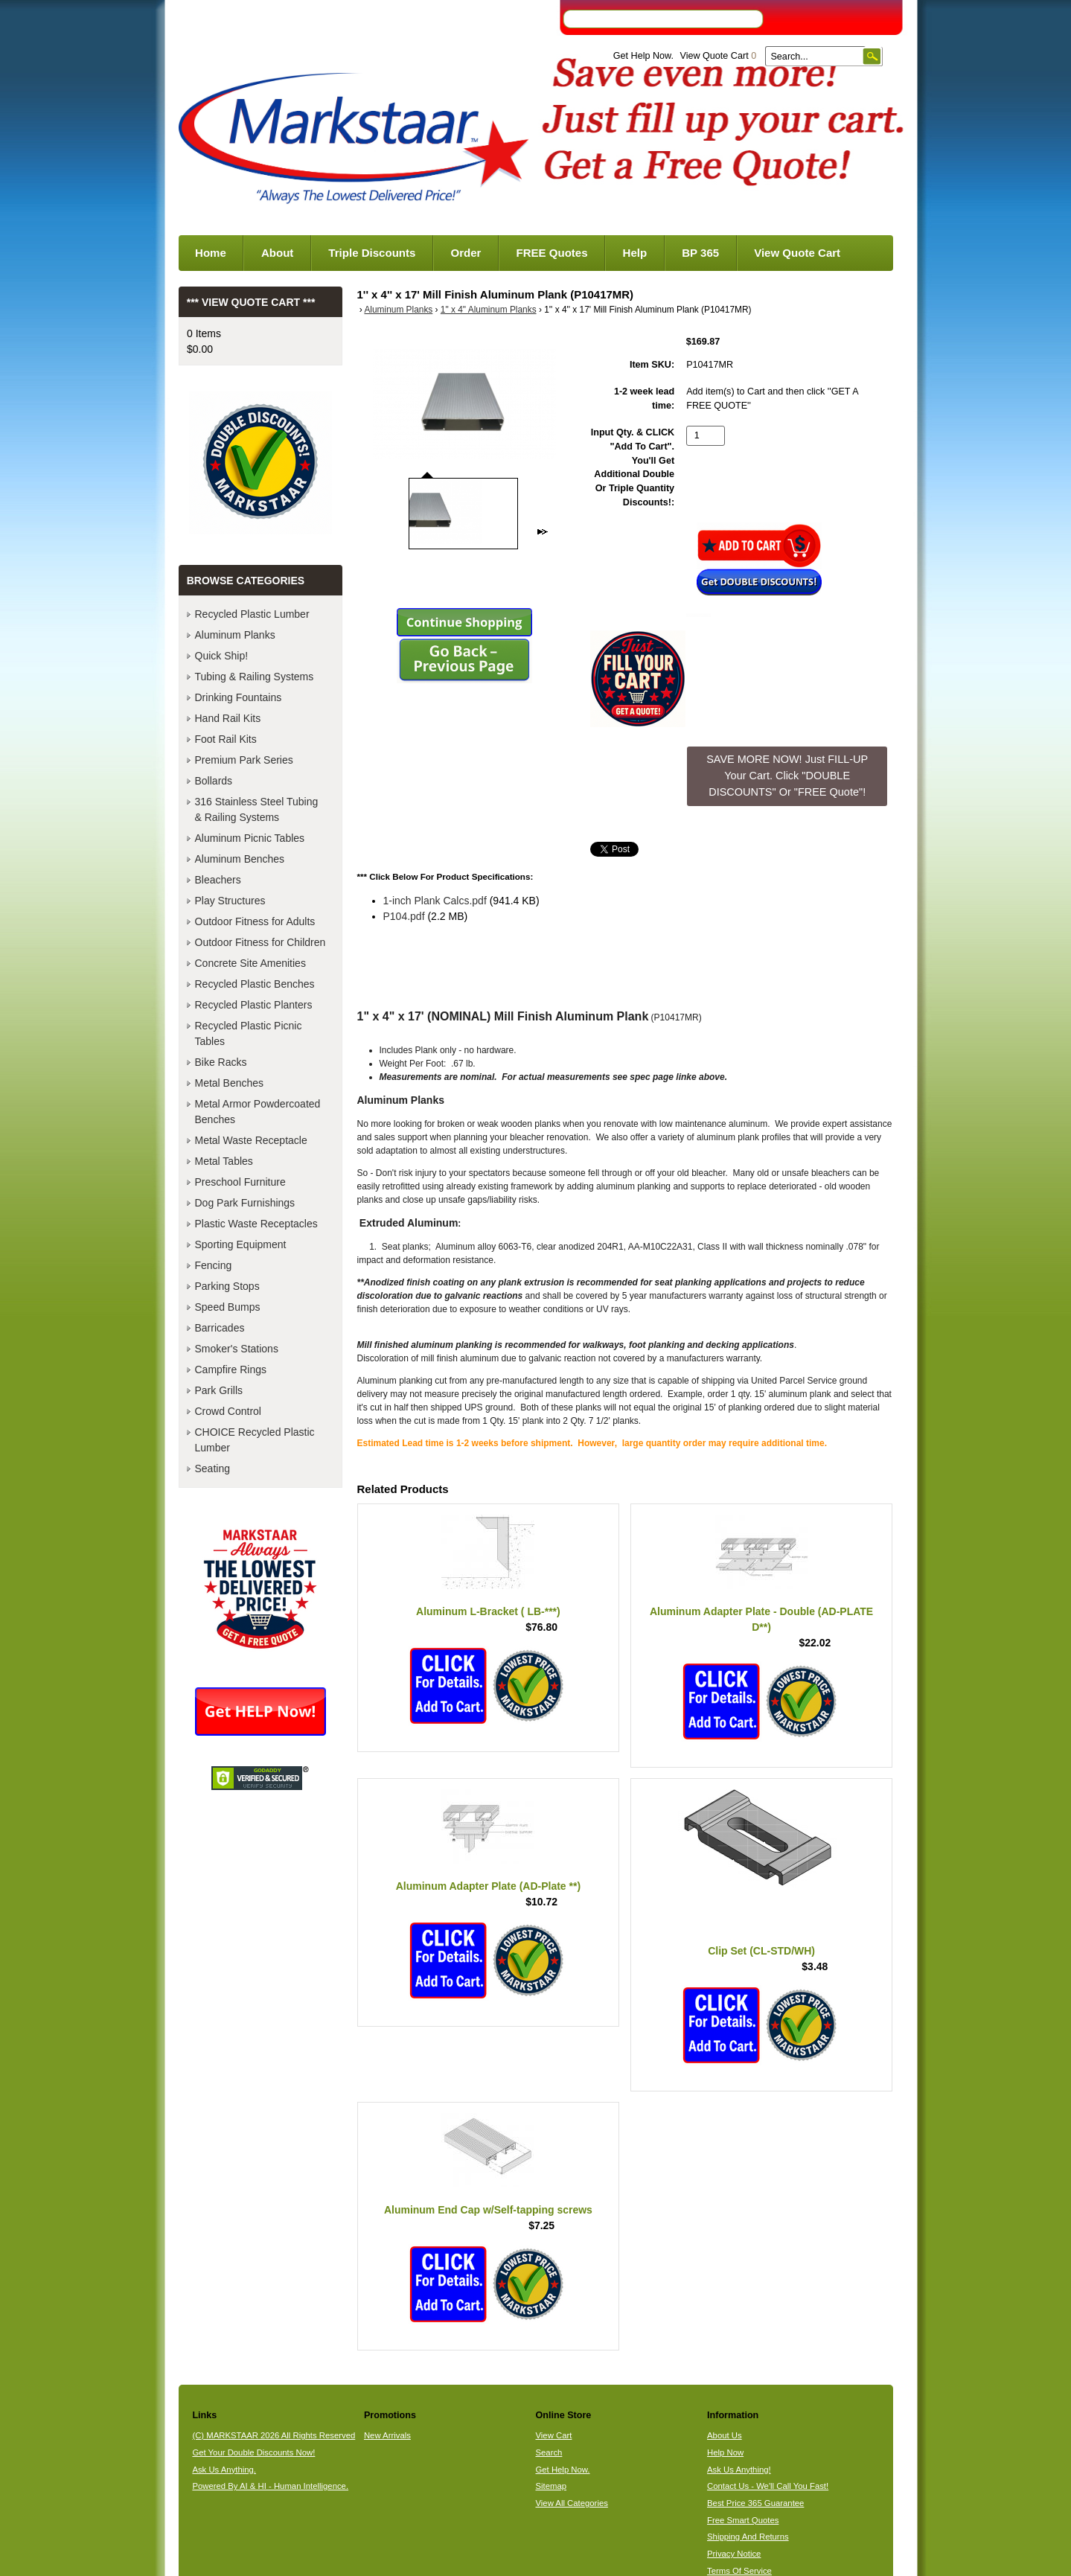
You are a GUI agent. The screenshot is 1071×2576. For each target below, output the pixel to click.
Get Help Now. (643, 56)
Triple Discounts (371, 252)
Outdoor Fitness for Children (260, 942)
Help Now (725, 2452)
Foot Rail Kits (226, 739)
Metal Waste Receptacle (251, 1140)
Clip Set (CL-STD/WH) (761, 1951)
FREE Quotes (551, 252)
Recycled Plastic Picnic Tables (248, 1033)
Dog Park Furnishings (245, 1203)
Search (548, 2452)
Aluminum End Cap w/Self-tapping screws (488, 2210)
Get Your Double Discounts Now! (253, 2452)
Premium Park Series (244, 760)
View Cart (553, 2435)
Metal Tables (224, 1161)
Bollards (214, 781)
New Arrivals (387, 2435)
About (277, 252)
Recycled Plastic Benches (255, 984)
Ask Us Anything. (224, 2469)
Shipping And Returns (748, 2536)
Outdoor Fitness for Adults (255, 921)
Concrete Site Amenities (250, 963)
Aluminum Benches (240, 859)
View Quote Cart (718, 56)
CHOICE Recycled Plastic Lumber (255, 1440)
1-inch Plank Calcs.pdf (435, 901)
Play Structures (230, 901)
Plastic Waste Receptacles (256, 1224)
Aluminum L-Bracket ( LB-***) (488, 1611)
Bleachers (218, 880)
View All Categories (571, 2503)
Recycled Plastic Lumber (252, 614)
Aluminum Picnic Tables (250, 838)
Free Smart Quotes (743, 2520)
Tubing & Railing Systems (254, 677)
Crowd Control (228, 1411)
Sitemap (550, 2485)
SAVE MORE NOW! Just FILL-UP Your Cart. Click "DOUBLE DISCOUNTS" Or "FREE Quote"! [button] (787, 775)
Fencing (213, 1265)
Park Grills (219, 1390)
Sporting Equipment (241, 1244)
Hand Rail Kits (228, 718)
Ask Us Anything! (739, 2469)
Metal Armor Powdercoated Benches (258, 1111)
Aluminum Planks (398, 309)
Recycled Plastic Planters (254, 1005)
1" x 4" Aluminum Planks (489, 309)
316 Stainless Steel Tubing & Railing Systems (257, 809)
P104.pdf (404, 916)
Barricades (220, 1328)
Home (210, 252)
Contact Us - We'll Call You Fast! (767, 2485)
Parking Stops (227, 1286)
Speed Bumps (227, 1307)
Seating (212, 1468)
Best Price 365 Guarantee (755, 2503)
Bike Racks (221, 1062)
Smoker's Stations (236, 1349)
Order (465, 252)
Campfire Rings (230, 1369)
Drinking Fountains (238, 697)
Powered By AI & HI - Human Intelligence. (270, 2485)
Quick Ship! (222, 656)
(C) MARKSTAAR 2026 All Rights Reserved (273, 2435)
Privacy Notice (734, 2553)
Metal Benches (229, 1083)
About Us (724, 2435)
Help (635, 252)
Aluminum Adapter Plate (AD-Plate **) (488, 1886)
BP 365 (700, 252)
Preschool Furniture (240, 1182)
